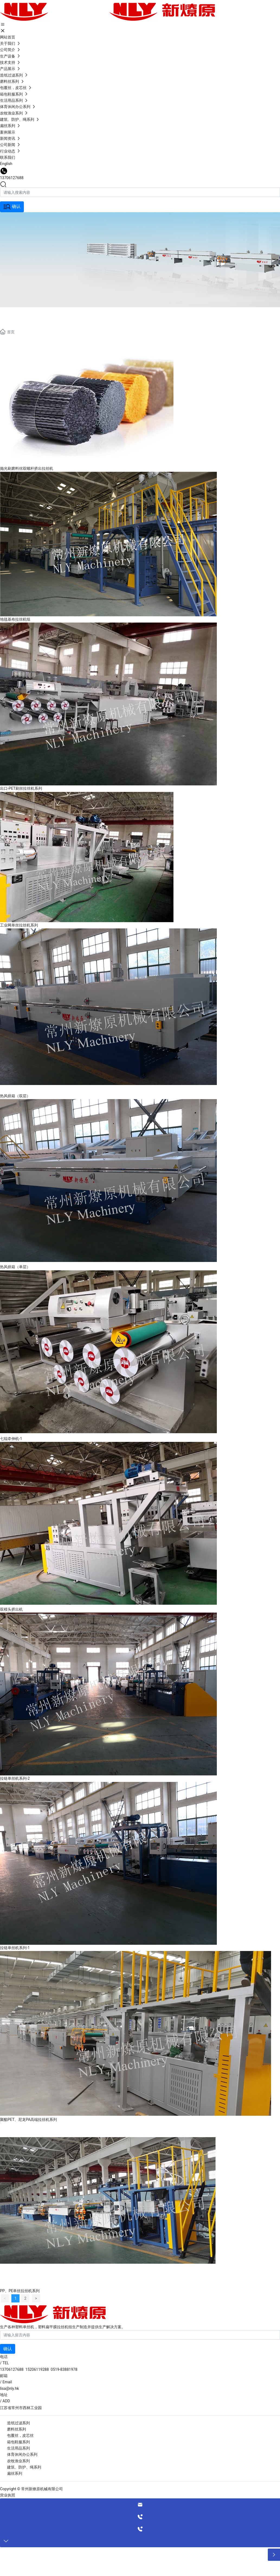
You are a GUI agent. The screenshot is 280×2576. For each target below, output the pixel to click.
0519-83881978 (64, 2369)
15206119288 (37, 2369)
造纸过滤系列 (18, 2423)
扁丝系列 (14, 2473)
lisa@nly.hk (9, 2388)
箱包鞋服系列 (18, 2442)
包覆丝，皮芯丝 (20, 2435)
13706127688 (12, 178)
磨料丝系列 (16, 2429)
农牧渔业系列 (18, 2461)
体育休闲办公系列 (22, 2454)
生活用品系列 (18, 2448)
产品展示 (21, 313)
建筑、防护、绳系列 (24, 2467)
